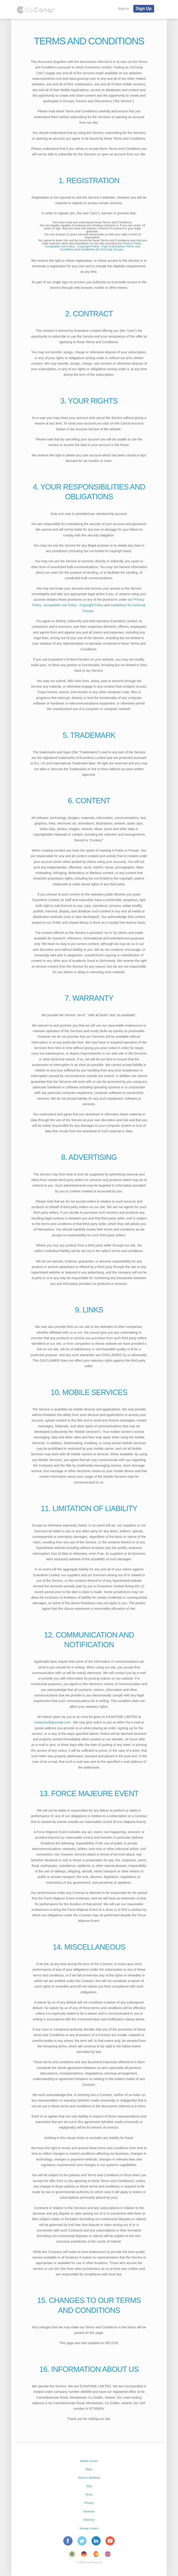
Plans (89, 2469)
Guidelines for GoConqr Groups (102, 249)
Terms (89, 2494)
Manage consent (88, 2528)
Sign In (123, 8)
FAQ (89, 2486)
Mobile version (89, 2461)
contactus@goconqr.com (52, 1722)
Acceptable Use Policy (60, 246)
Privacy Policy (132, 243)
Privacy (88, 2503)
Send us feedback (89, 2477)
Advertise (89, 2511)
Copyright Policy (88, 246)
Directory (89, 2519)
